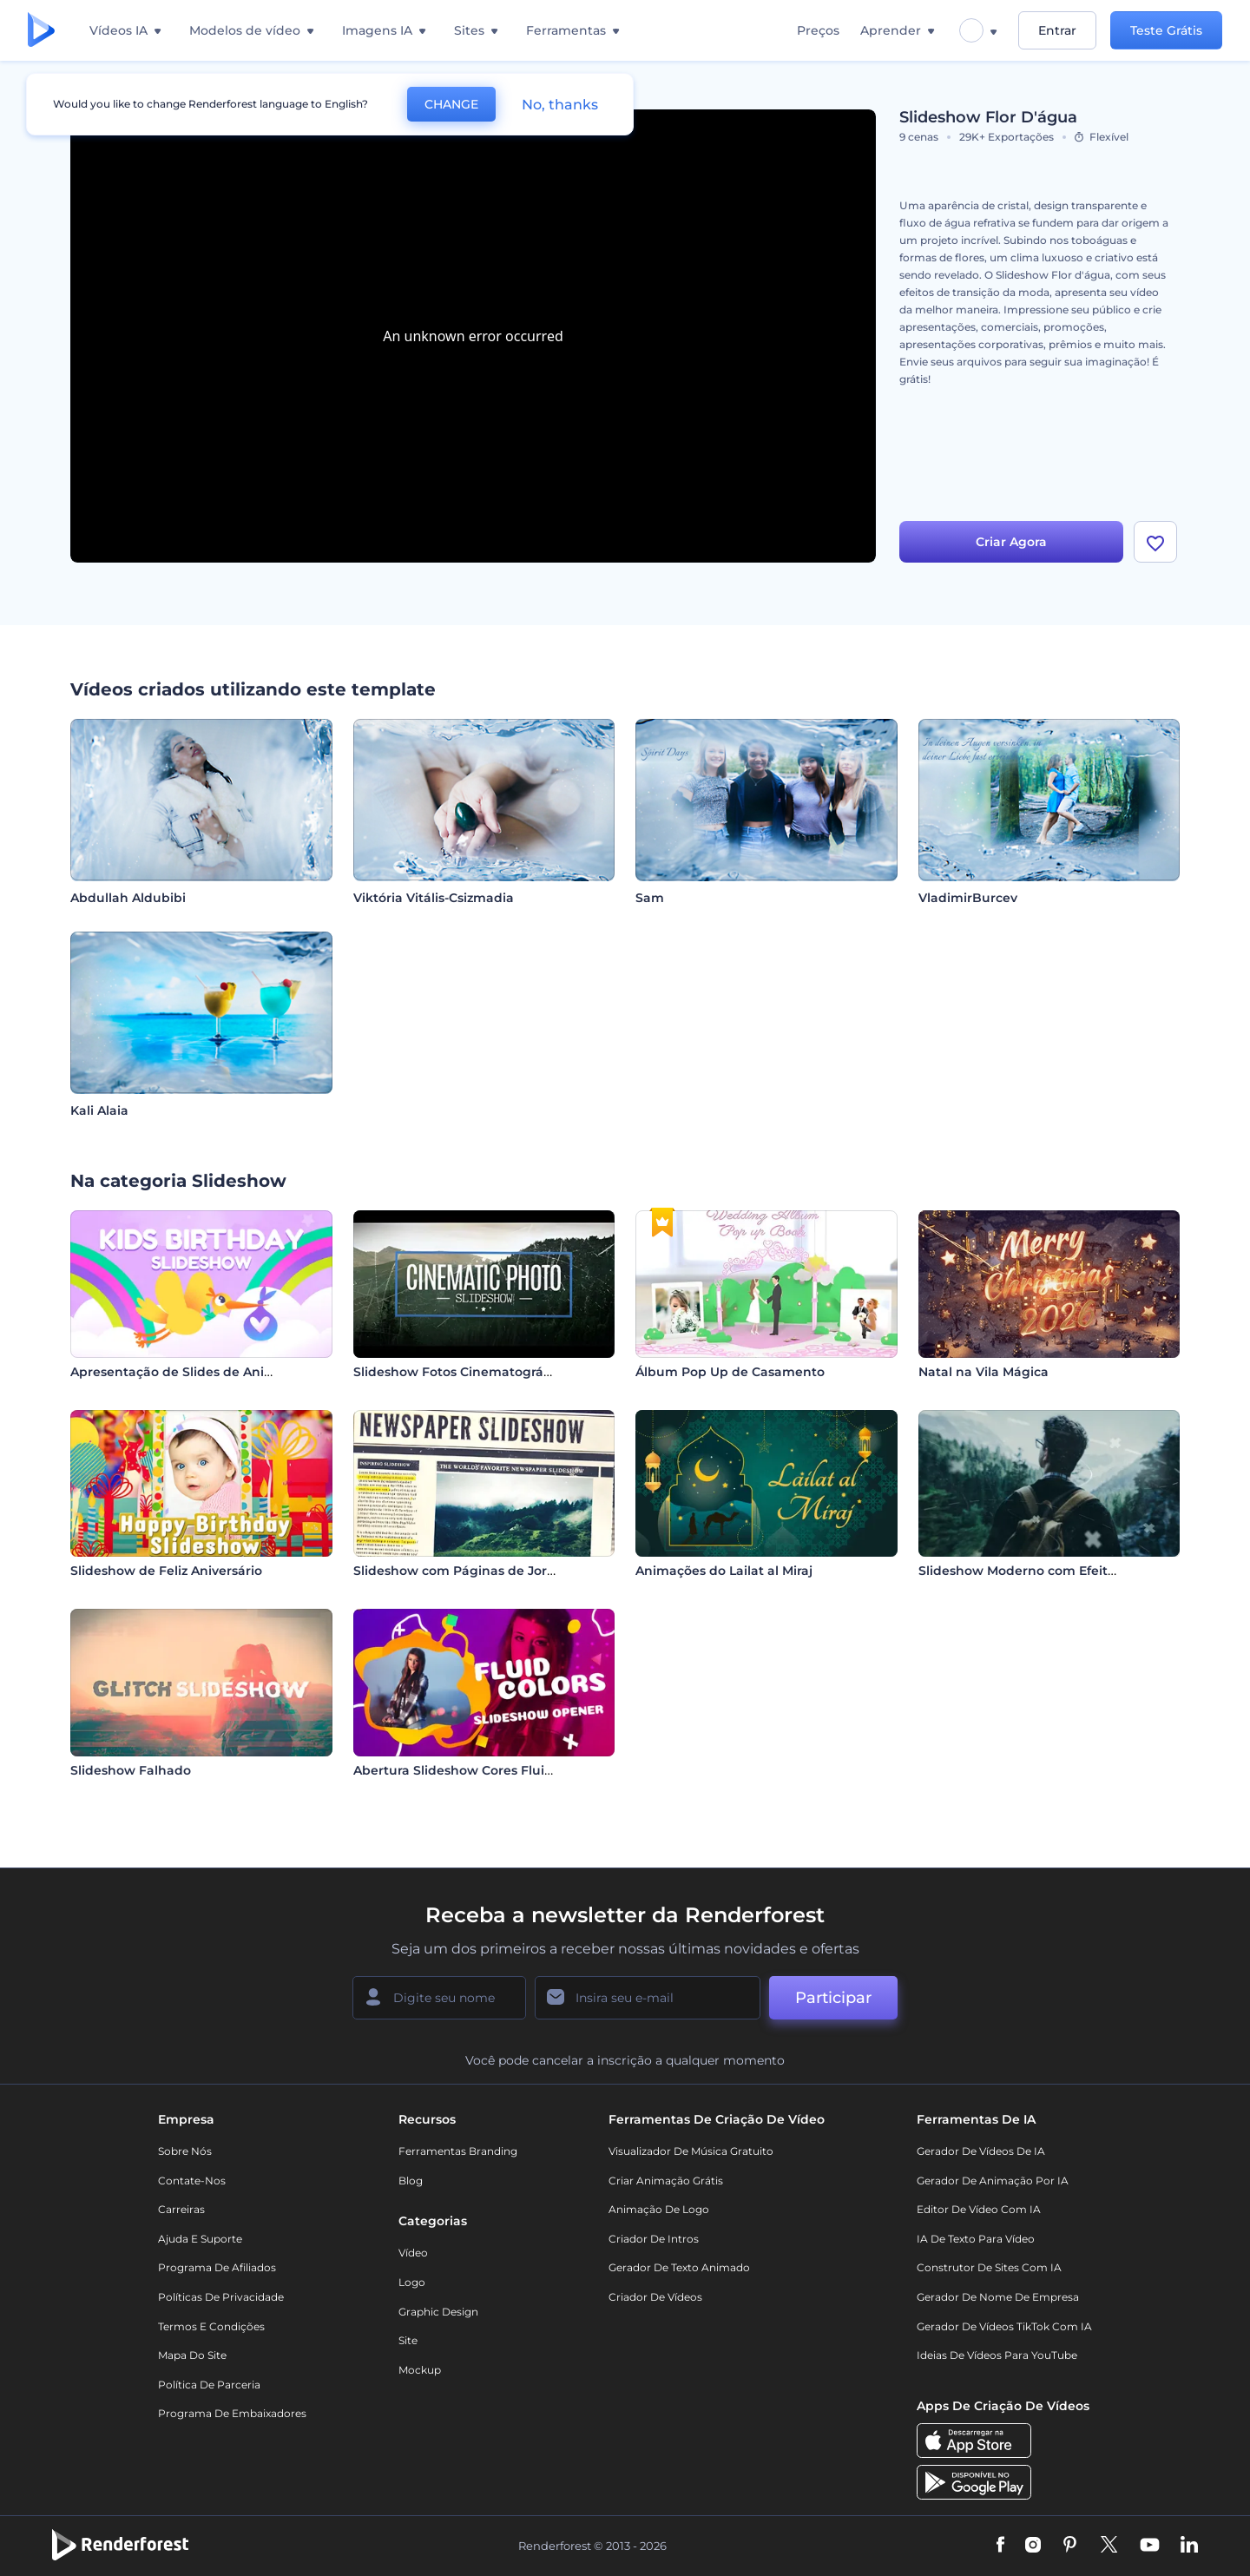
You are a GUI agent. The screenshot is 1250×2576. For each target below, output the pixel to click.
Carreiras (181, 2209)
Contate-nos (192, 2180)
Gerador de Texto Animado (679, 2267)
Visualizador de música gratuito (691, 2151)
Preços (818, 30)
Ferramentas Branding (457, 2151)
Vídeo (413, 2252)
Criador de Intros (654, 2238)
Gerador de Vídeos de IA (981, 2151)
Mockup (419, 2369)
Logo (411, 2282)
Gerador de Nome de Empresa (998, 2296)
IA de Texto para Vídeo (976, 2238)
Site (408, 2340)
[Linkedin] (1189, 2545)
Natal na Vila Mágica (983, 1372)
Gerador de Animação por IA (993, 2180)
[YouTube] (1150, 2545)
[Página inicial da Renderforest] (41, 30)
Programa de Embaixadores (232, 2413)
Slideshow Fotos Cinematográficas (462, 1372)
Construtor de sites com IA (989, 2267)
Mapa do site (192, 2355)
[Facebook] (1000, 2545)
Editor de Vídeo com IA (979, 2209)
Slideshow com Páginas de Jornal (460, 1570)
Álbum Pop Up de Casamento (730, 1372)
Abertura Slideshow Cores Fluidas (460, 1770)
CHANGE (451, 104)
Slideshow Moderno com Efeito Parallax (1043, 1570)
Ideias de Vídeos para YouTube (997, 2355)
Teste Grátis (1166, 30)
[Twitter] (1109, 2545)
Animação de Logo (659, 2209)
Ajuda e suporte (200, 2238)
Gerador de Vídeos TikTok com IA (1004, 2326)
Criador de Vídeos (655, 2296)
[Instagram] (1033, 2545)
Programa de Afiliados (217, 2267)
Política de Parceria (209, 2384)
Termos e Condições (211, 2326)
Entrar (1057, 30)
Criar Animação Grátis (666, 2180)
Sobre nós (185, 2151)
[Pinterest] (1070, 2545)
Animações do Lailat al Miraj (723, 1570)
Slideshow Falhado (130, 1770)
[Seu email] (647, 1997)
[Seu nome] (439, 1997)
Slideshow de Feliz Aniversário (166, 1570)
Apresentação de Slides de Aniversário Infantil (216, 1372)
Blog (410, 2180)
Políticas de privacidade (221, 2296)
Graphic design (438, 2311)
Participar (833, 1997)
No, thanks (560, 104)
